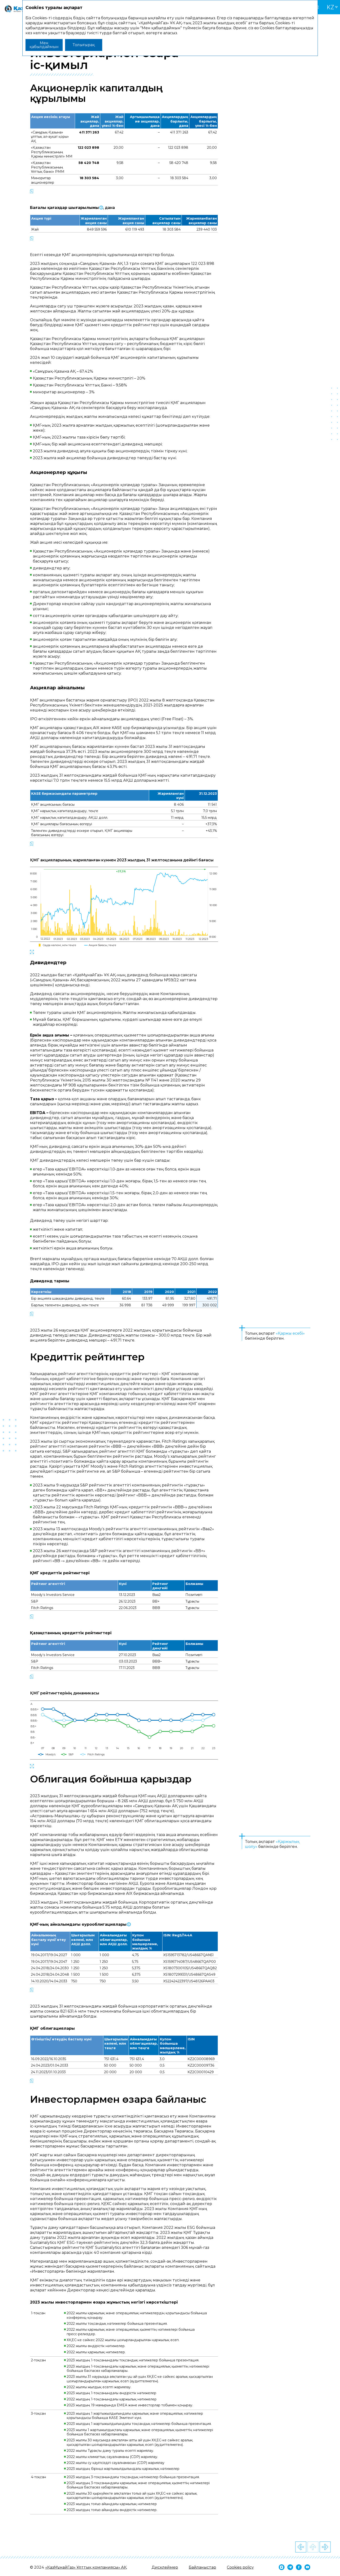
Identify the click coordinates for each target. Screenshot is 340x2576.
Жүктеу (31, 191)
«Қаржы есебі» (290, 1333)
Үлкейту (32, 952)
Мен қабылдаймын (44, 45)
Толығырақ (83, 45)
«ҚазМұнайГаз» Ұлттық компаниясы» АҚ (86, 2567)
